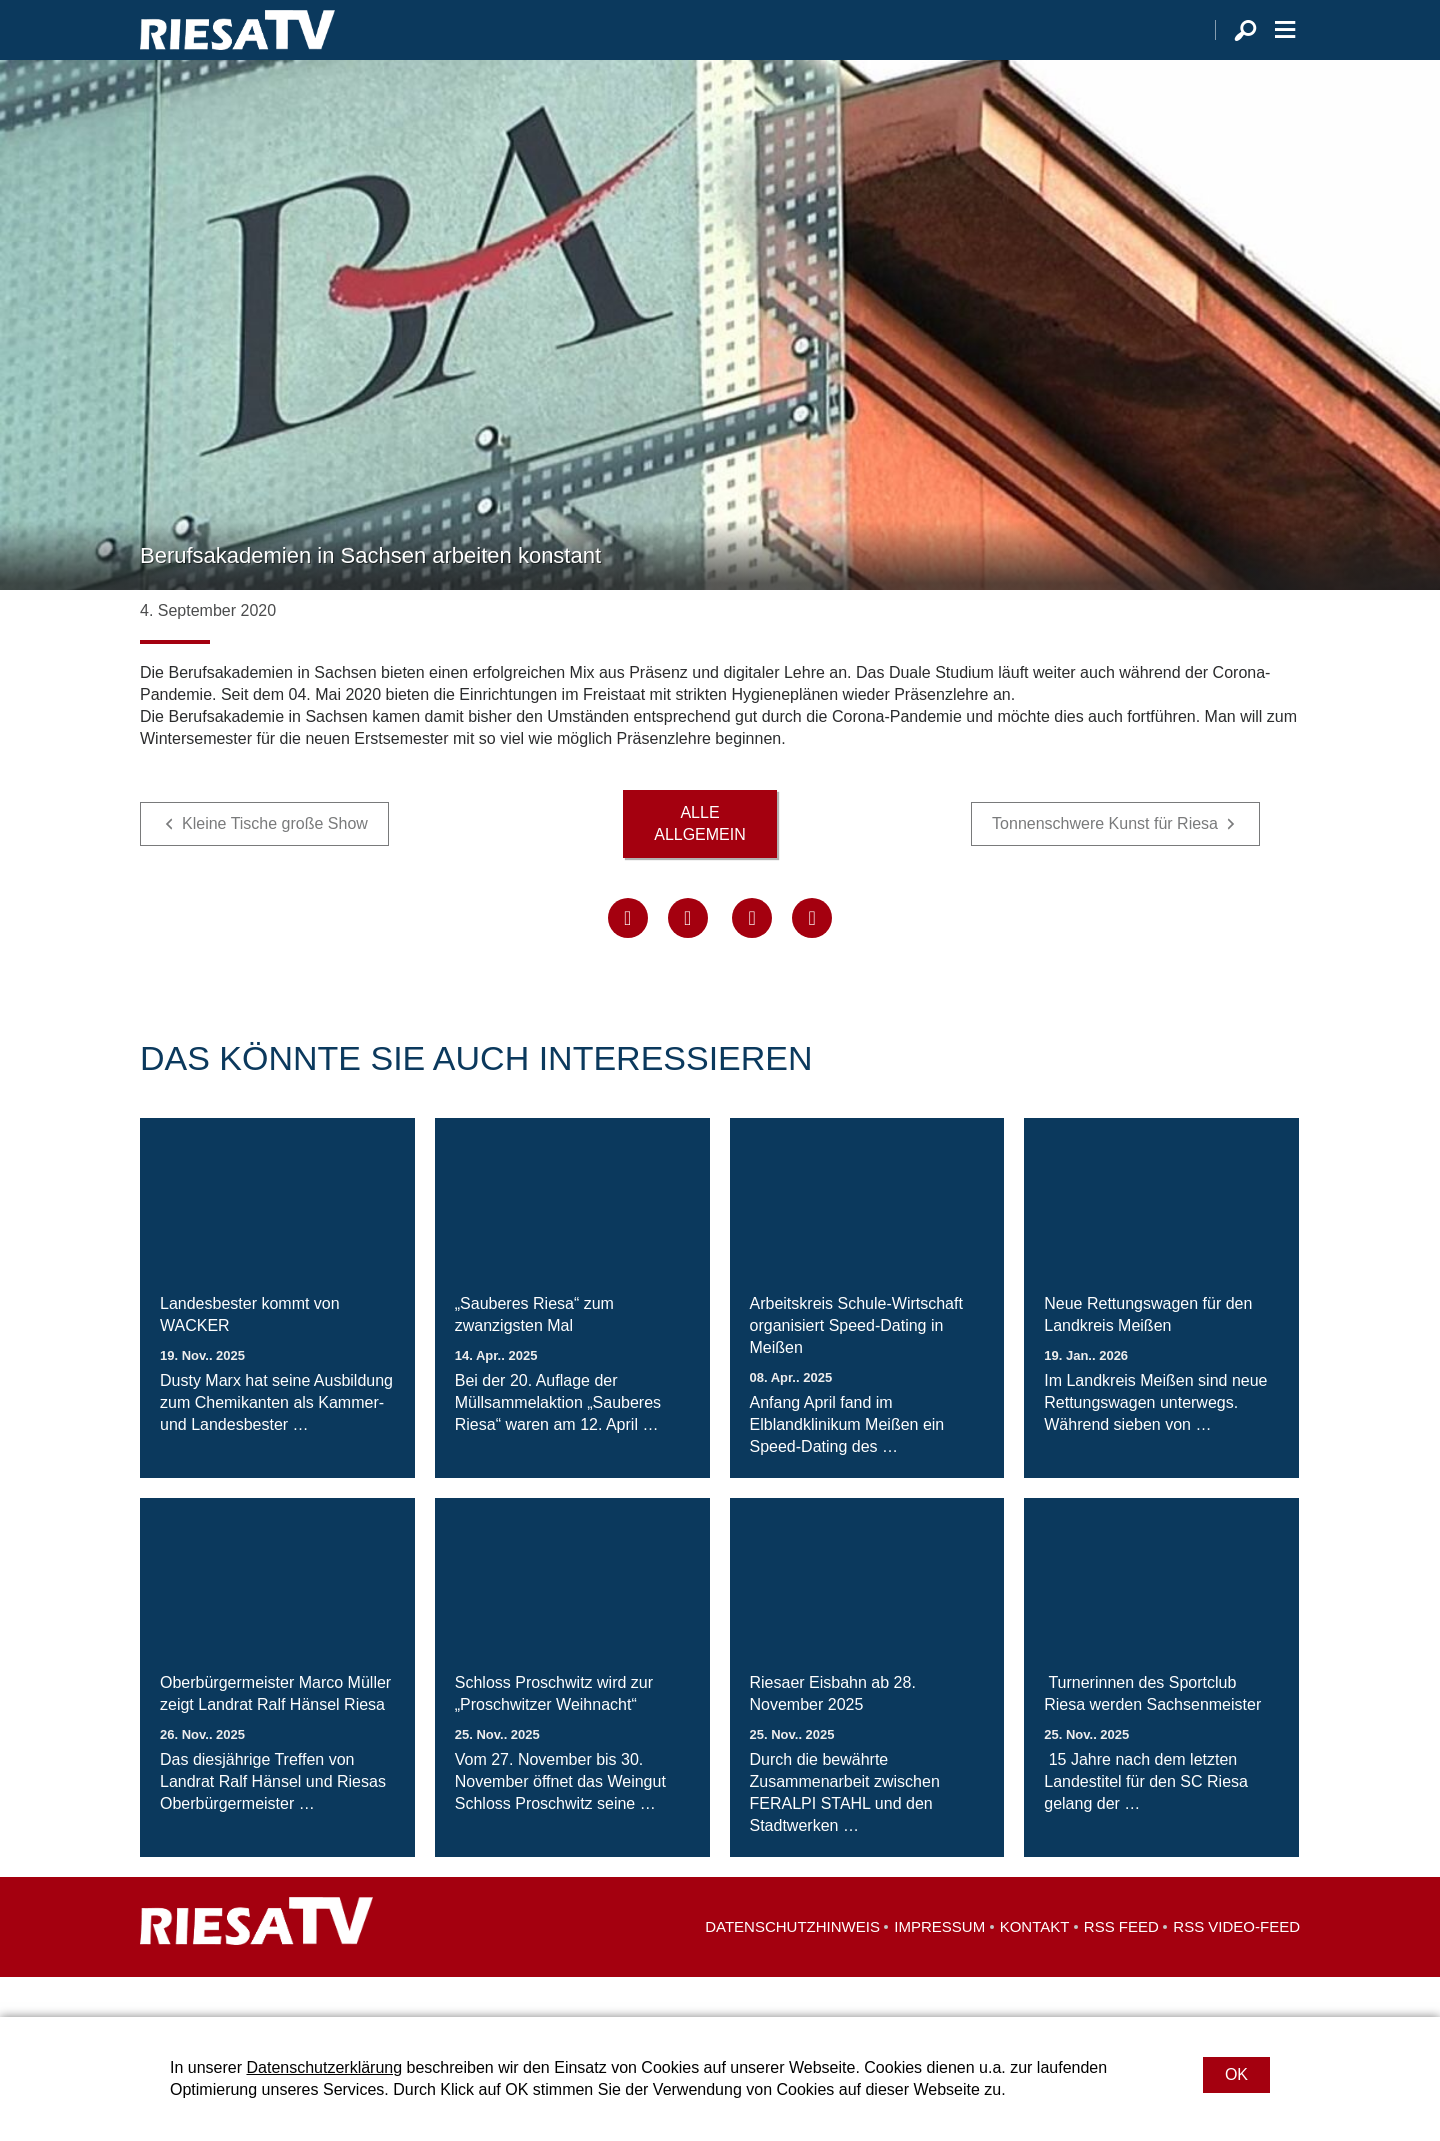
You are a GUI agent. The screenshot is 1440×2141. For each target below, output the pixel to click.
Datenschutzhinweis (792, 1966)
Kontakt (1035, 1966)
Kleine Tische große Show (275, 863)
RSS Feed (1121, 1966)
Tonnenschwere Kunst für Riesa (1105, 863)
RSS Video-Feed (1236, 1966)
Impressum (939, 1966)
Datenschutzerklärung (324, 2067)
